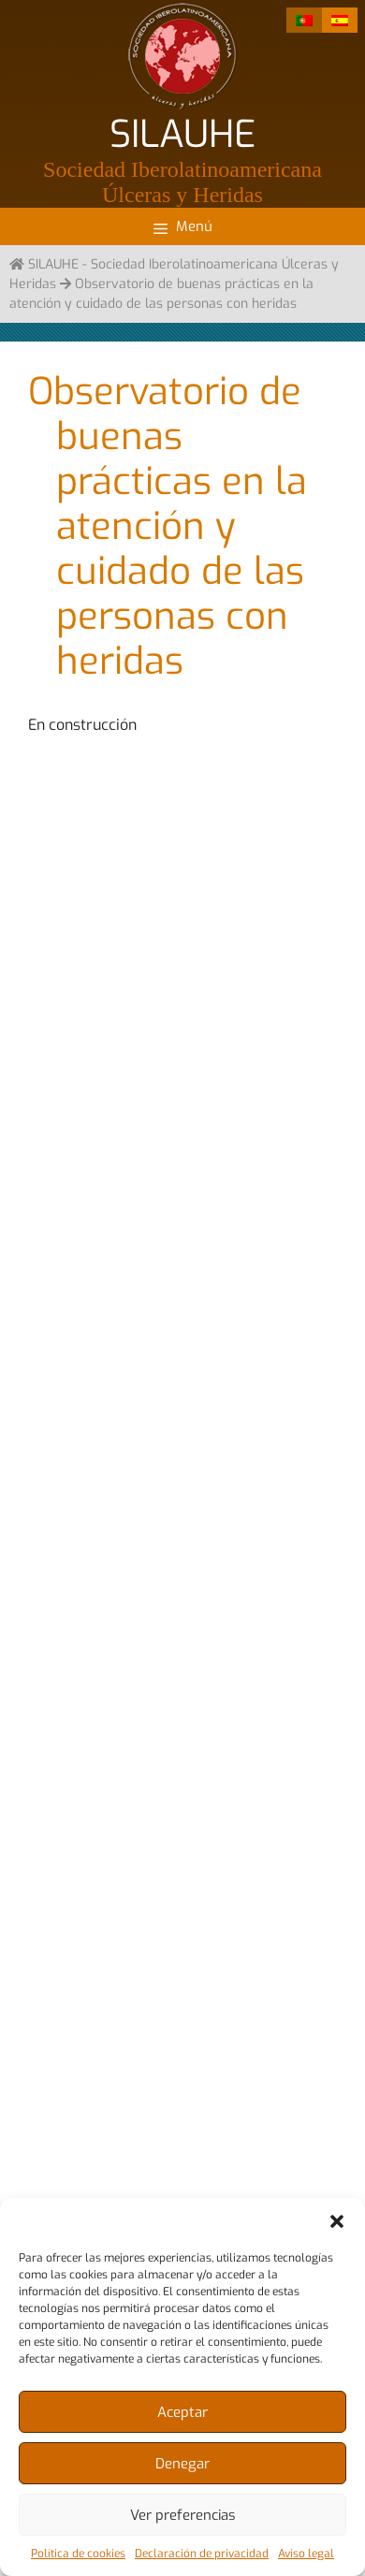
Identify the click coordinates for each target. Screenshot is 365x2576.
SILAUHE (183, 134)
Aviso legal (306, 2553)
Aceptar (182, 2412)
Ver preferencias (183, 2515)
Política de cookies (78, 2553)
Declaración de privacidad (202, 2553)
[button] (337, 2221)
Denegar (182, 2463)
